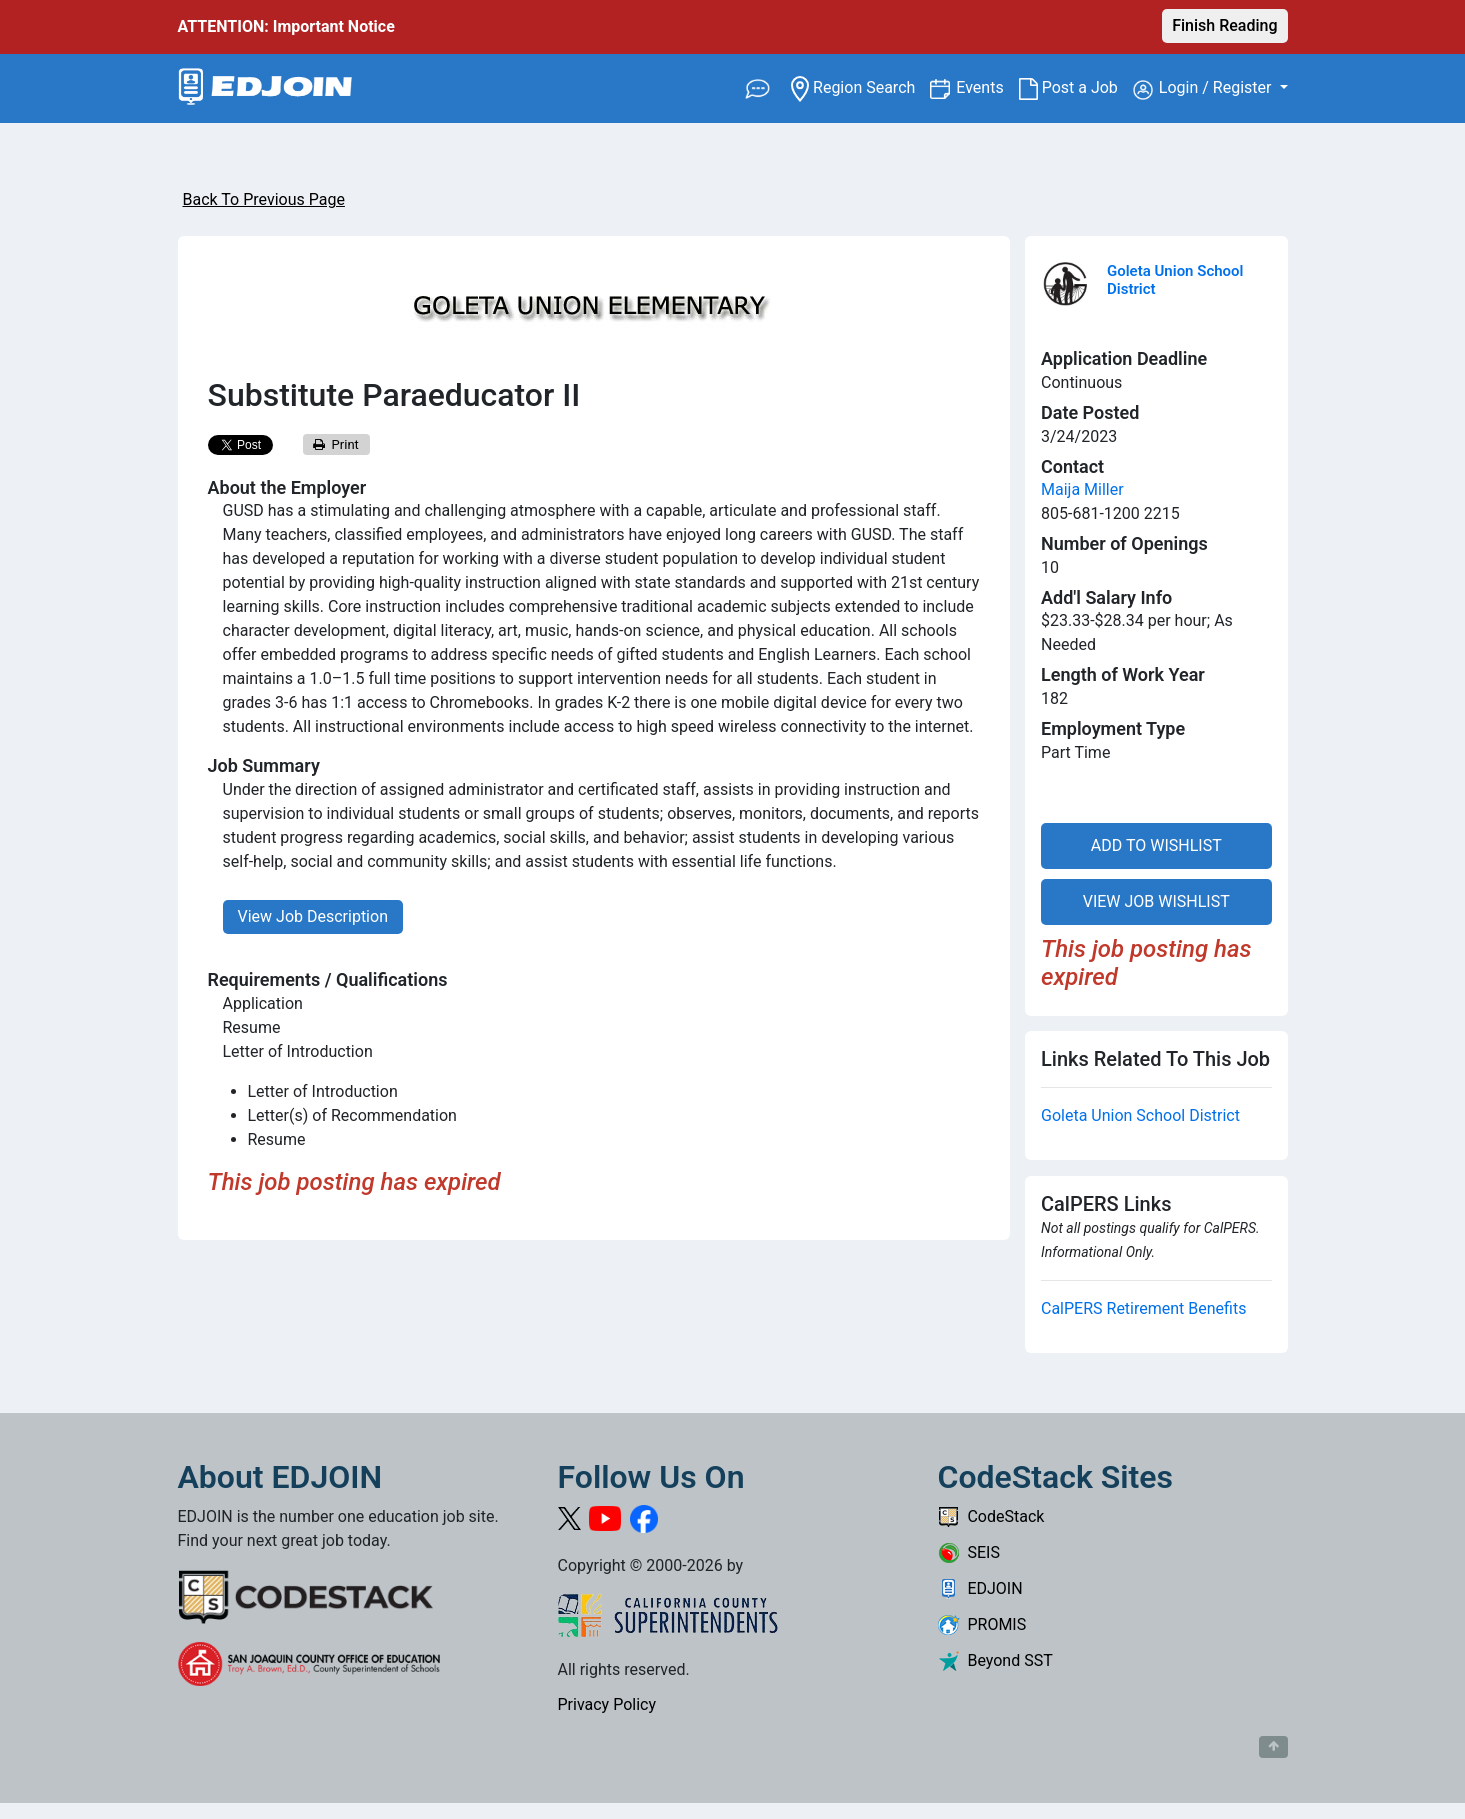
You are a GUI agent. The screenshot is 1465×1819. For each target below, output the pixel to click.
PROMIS (982, 1624)
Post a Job (1076, 88)
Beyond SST (995, 1660)
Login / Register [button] (1204, 89)
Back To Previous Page (264, 199)
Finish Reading (1224, 25)
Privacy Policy (607, 1704)
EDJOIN (980, 1588)
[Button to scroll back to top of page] (1273, 1747)
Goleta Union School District (1140, 1115)
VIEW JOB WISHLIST (1156, 901)
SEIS (969, 1552)
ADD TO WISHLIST (1156, 845)
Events (987, 86)
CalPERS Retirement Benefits (1143, 1308)
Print (336, 444)
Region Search (860, 86)
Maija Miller (1082, 489)
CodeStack (991, 1516)
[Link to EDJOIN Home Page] (265, 88)
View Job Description (313, 916)
